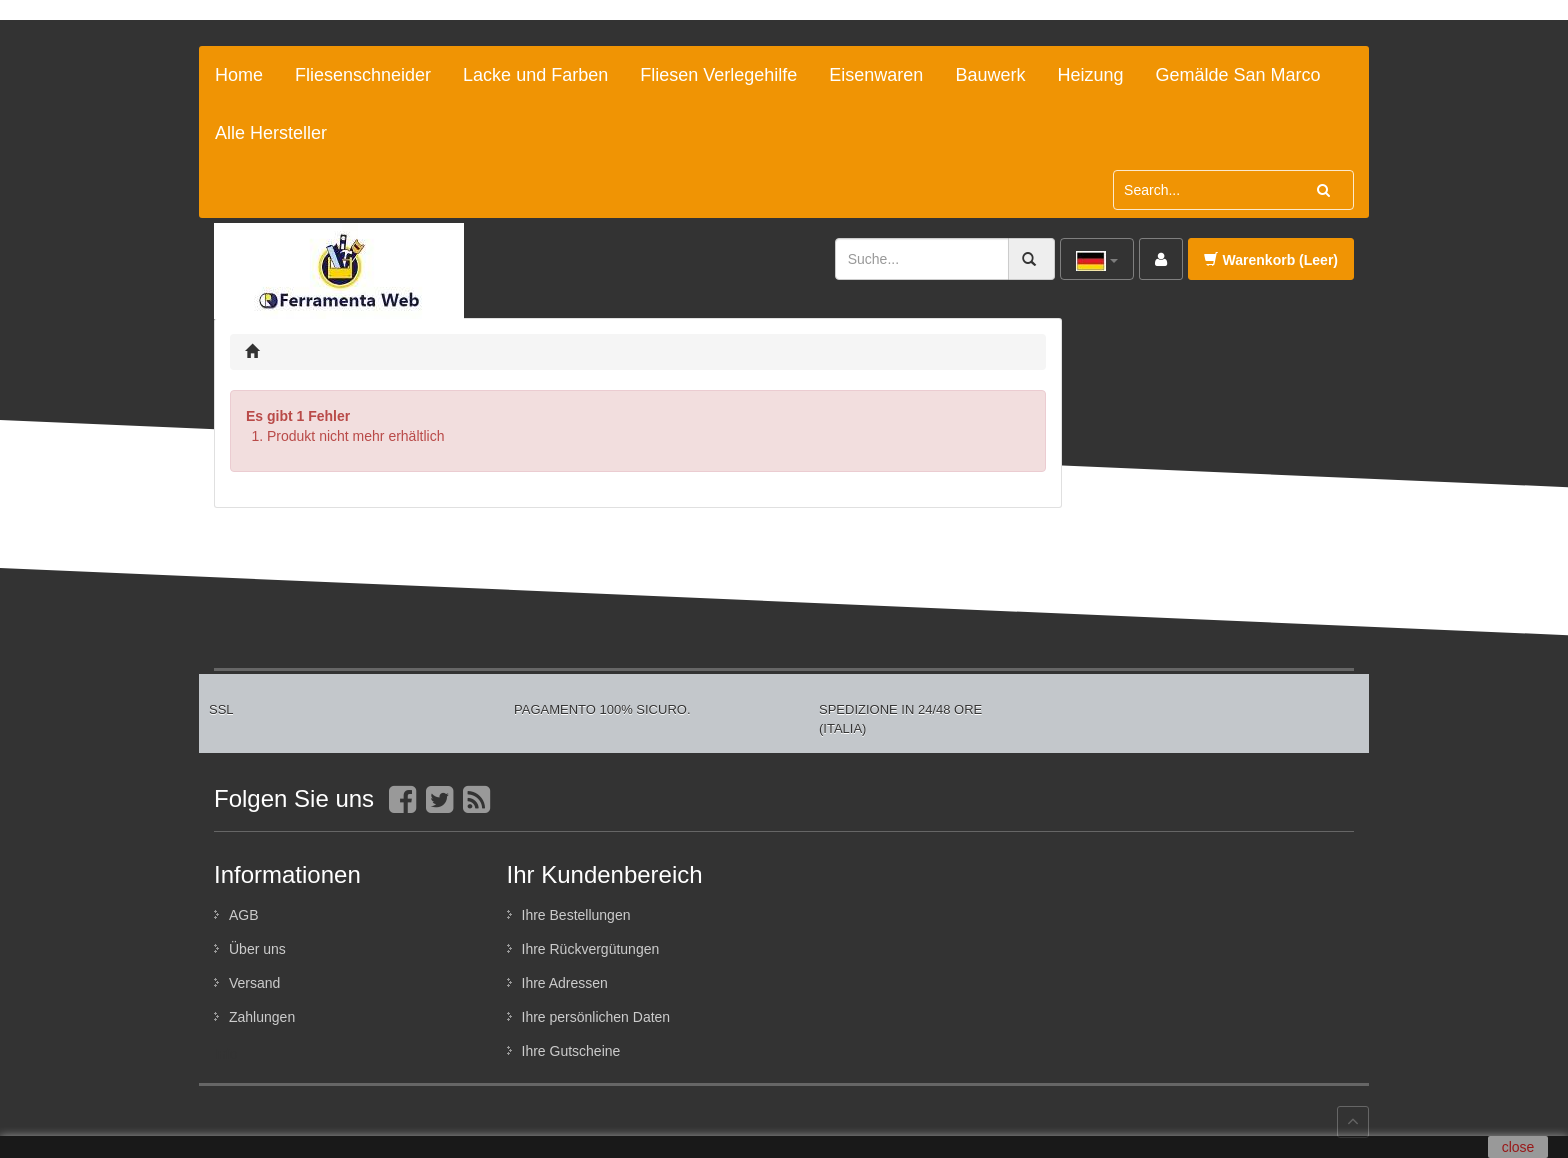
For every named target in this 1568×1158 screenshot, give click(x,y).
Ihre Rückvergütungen (591, 949)
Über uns (257, 949)
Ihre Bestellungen (576, 915)
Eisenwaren (876, 75)
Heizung (1090, 75)
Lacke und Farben (535, 75)
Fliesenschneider (363, 75)
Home (239, 75)
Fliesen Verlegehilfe (718, 75)
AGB (244, 915)
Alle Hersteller (271, 133)
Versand (254, 983)
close (1518, 1147)
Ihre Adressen (565, 983)
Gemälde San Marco (1237, 75)
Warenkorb (1271, 260)
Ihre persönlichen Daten (596, 1017)
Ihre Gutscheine (571, 1051)
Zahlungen (262, 1017)
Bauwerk (990, 75)
